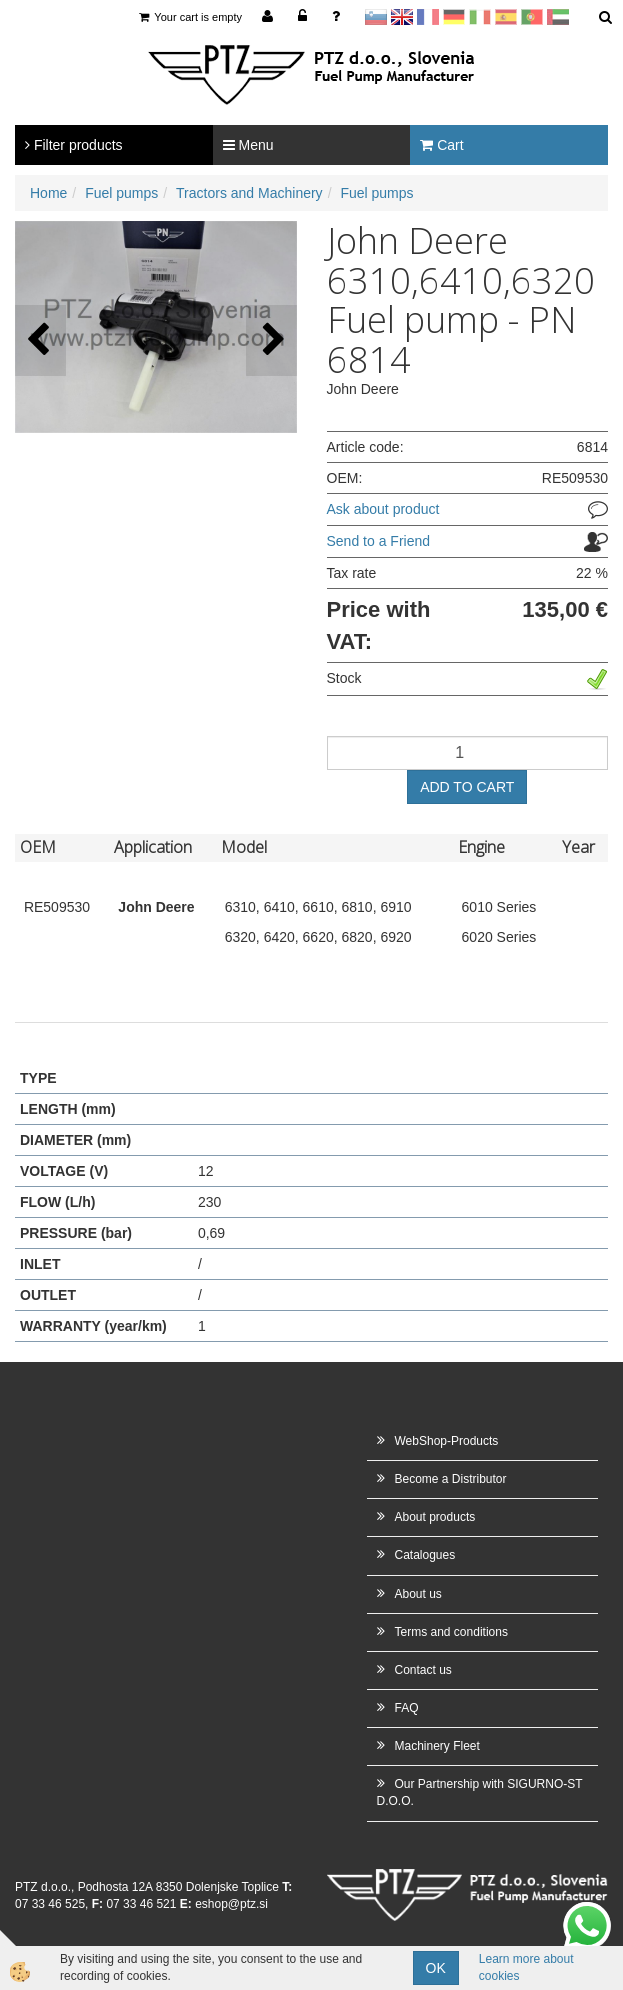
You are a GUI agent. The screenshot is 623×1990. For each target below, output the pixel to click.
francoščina (428, 17)
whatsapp (587, 1912)
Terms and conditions (451, 1632)
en (402, 17)
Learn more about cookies (526, 1967)
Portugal (532, 17)
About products (435, 1517)
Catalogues (425, 1555)
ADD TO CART (467, 787)
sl (376, 17)
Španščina (506, 17)
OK (436, 1968)
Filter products (74, 145)
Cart (441, 145)
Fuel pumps (121, 193)
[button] (271, 340)
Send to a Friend (379, 541)
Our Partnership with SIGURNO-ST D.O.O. (480, 1792)
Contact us (423, 1670)
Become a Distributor (451, 1479)
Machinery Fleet (437, 1746)
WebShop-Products (447, 1441)
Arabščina (558, 17)
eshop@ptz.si (231, 1904)
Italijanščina (480, 17)
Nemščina (454, 17)
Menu (248, 145)
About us (418, 1594)
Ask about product (383, 509)
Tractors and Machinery (249, 193)
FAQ (407, 1708)
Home (48, 193)
